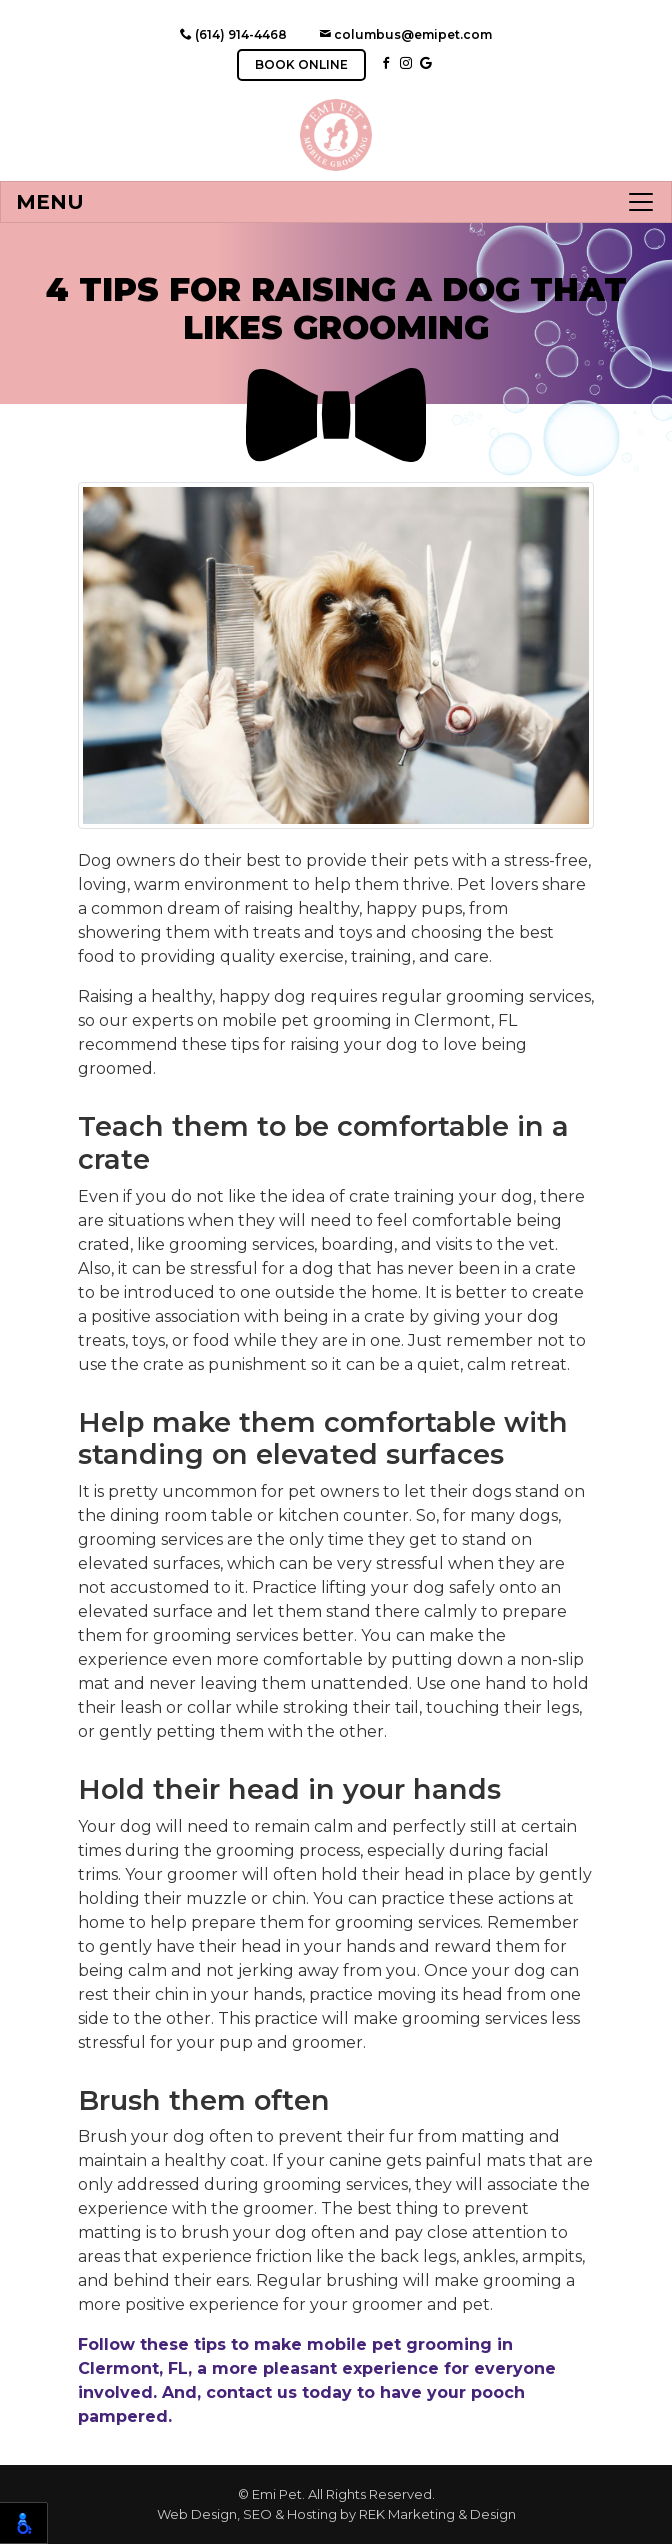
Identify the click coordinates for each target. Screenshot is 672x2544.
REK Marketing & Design (437, 2514)
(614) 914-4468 (233, 34)
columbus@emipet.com (405, 34)
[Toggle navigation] (336, 202)
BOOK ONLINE (301, 64)
